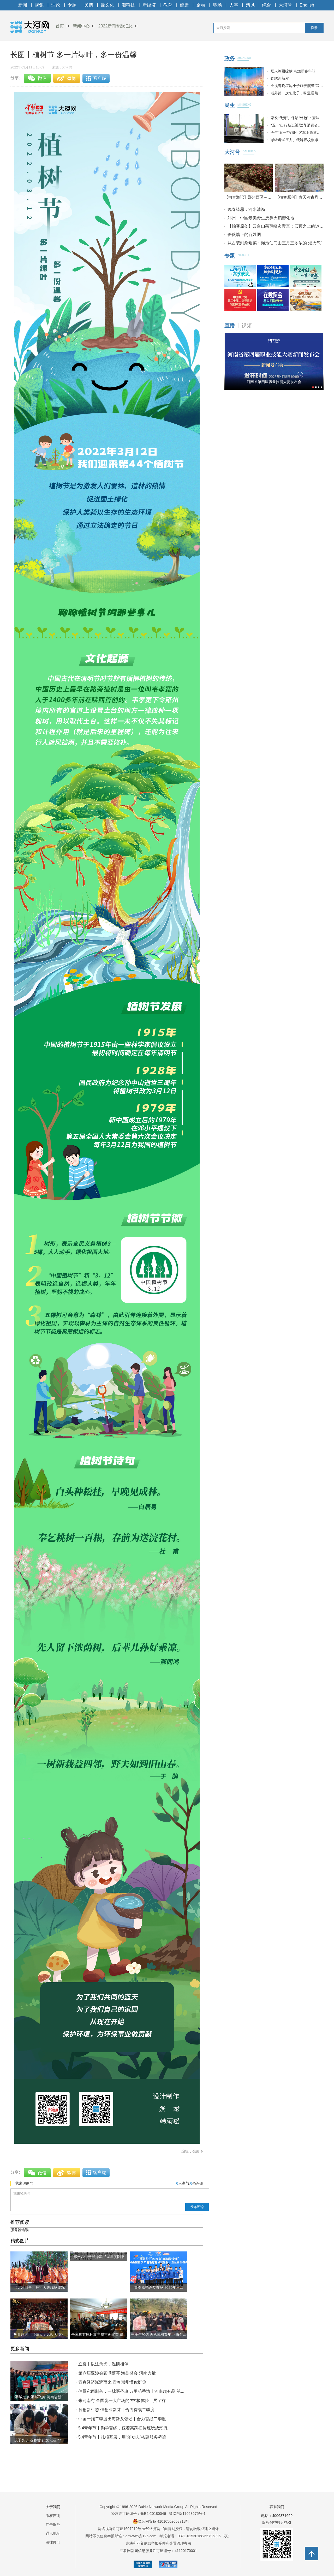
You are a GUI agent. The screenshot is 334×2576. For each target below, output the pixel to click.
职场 (217, 5)
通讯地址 (53, 2533)
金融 (200, 5)
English (307, 5)
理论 (55, 5)
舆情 (88, 5)
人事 (233, 5)
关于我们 (53, 2507)
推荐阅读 (19, 2222)
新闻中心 (81, 26)
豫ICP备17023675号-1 (187, 2513)
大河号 (285, 5)
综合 (266, 5)
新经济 (149, 5)
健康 (184, 5)
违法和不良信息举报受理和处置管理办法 (158, 2543)
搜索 (314, 28)
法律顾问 (53, 2542)
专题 (72, 5)
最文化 (107, 5)
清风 (250, 5)
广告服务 (53, 2524)
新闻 (22, 5)
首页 (60, 26)
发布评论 (197, 2207)
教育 (167, 5)
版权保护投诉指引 (276, 2522)
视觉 (39, 5)
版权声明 (53, 2516)
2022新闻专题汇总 (115, 26)
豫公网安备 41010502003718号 (161, 2521)
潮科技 (128, 5)
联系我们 (277, 2507)
